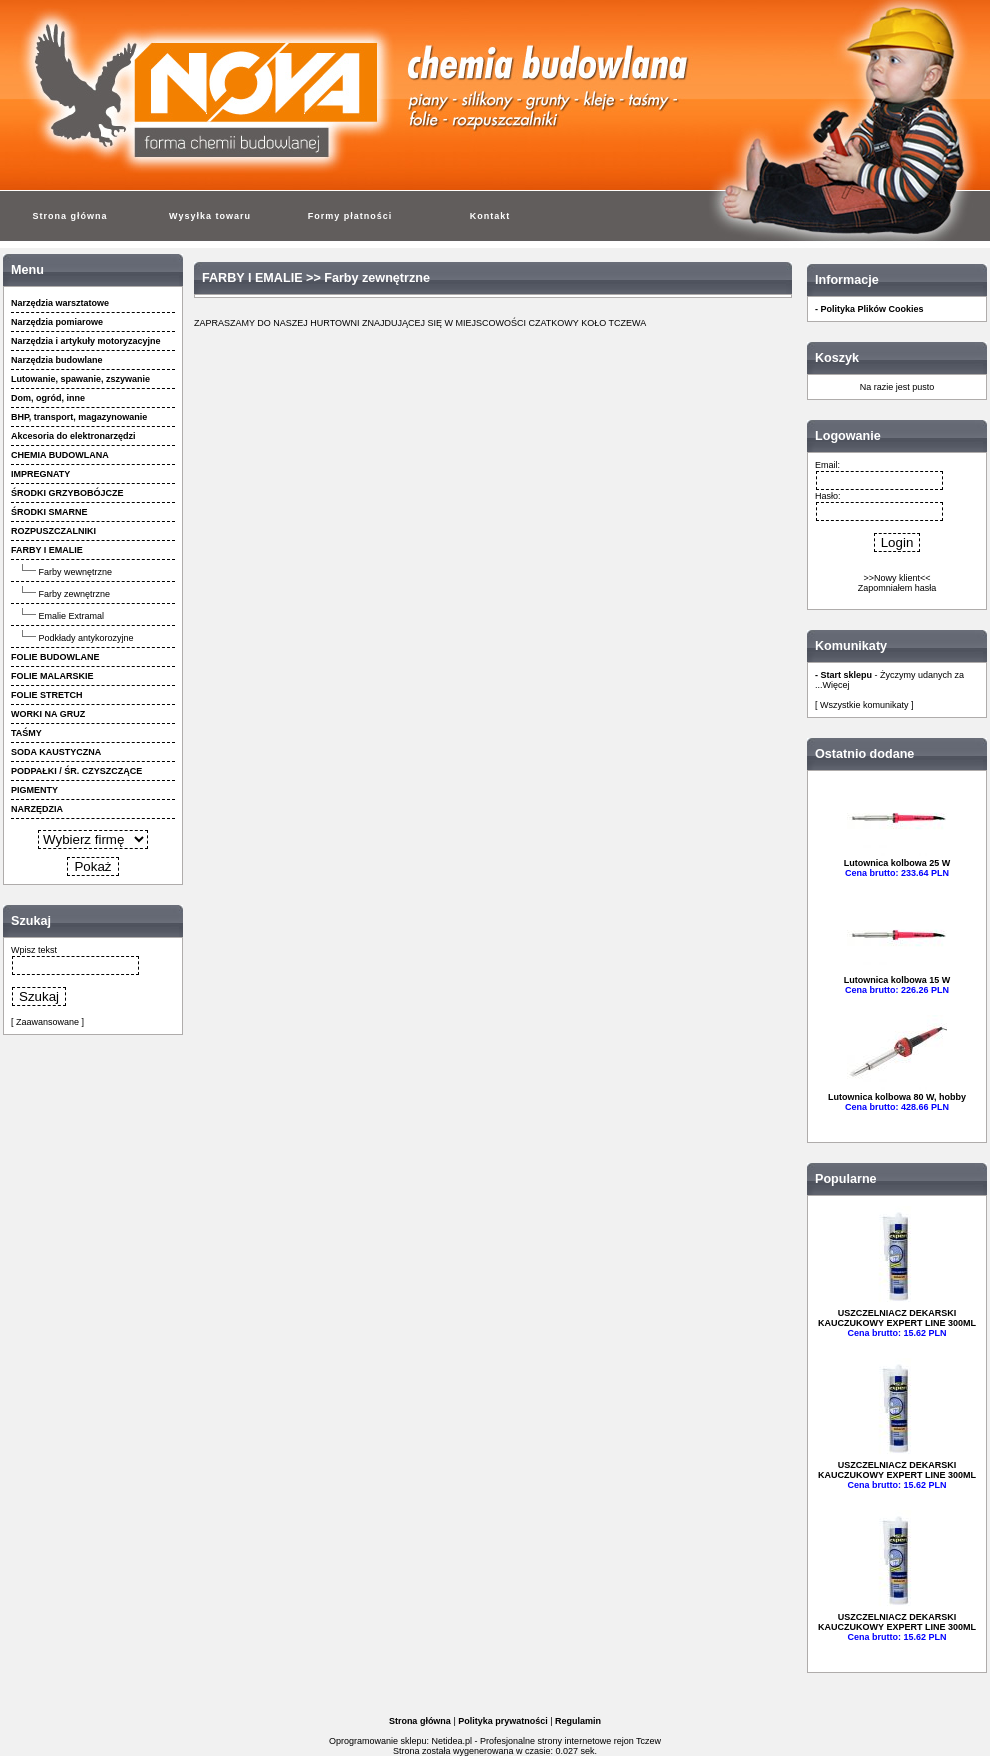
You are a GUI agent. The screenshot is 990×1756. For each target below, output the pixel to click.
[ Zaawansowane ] (47, 1022)
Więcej (836, 685)
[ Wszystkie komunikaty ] (864, 705)
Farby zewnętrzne (75, 594)
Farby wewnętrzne (76, 572)
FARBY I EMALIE (252, 278)
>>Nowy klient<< (896, 578)
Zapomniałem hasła (897, 588)
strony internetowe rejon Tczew (599, 1741)
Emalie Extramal (72, 616)
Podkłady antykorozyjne (86, 638)
